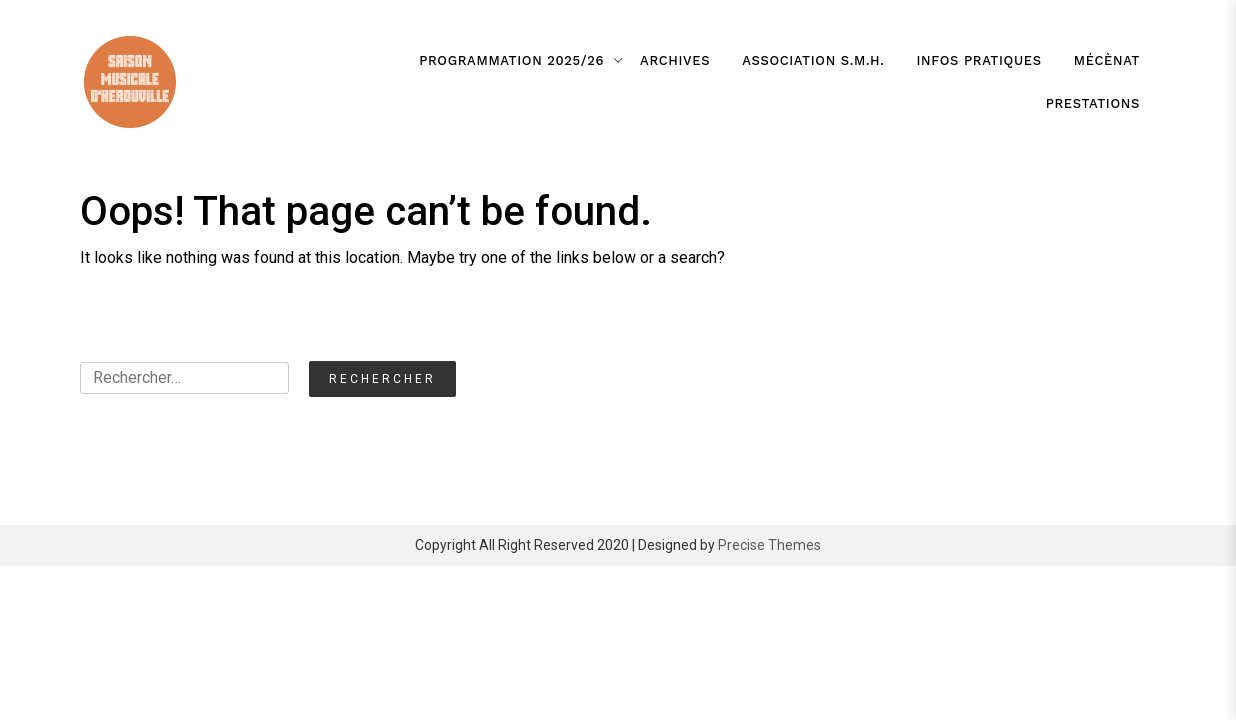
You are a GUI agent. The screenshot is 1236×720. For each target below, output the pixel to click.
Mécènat (1107, 60)
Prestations (1093, 103)
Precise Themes (769, 545)
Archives (675, 60)
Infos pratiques (979, 60)
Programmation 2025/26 (511, 60)
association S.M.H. (813, 60)
